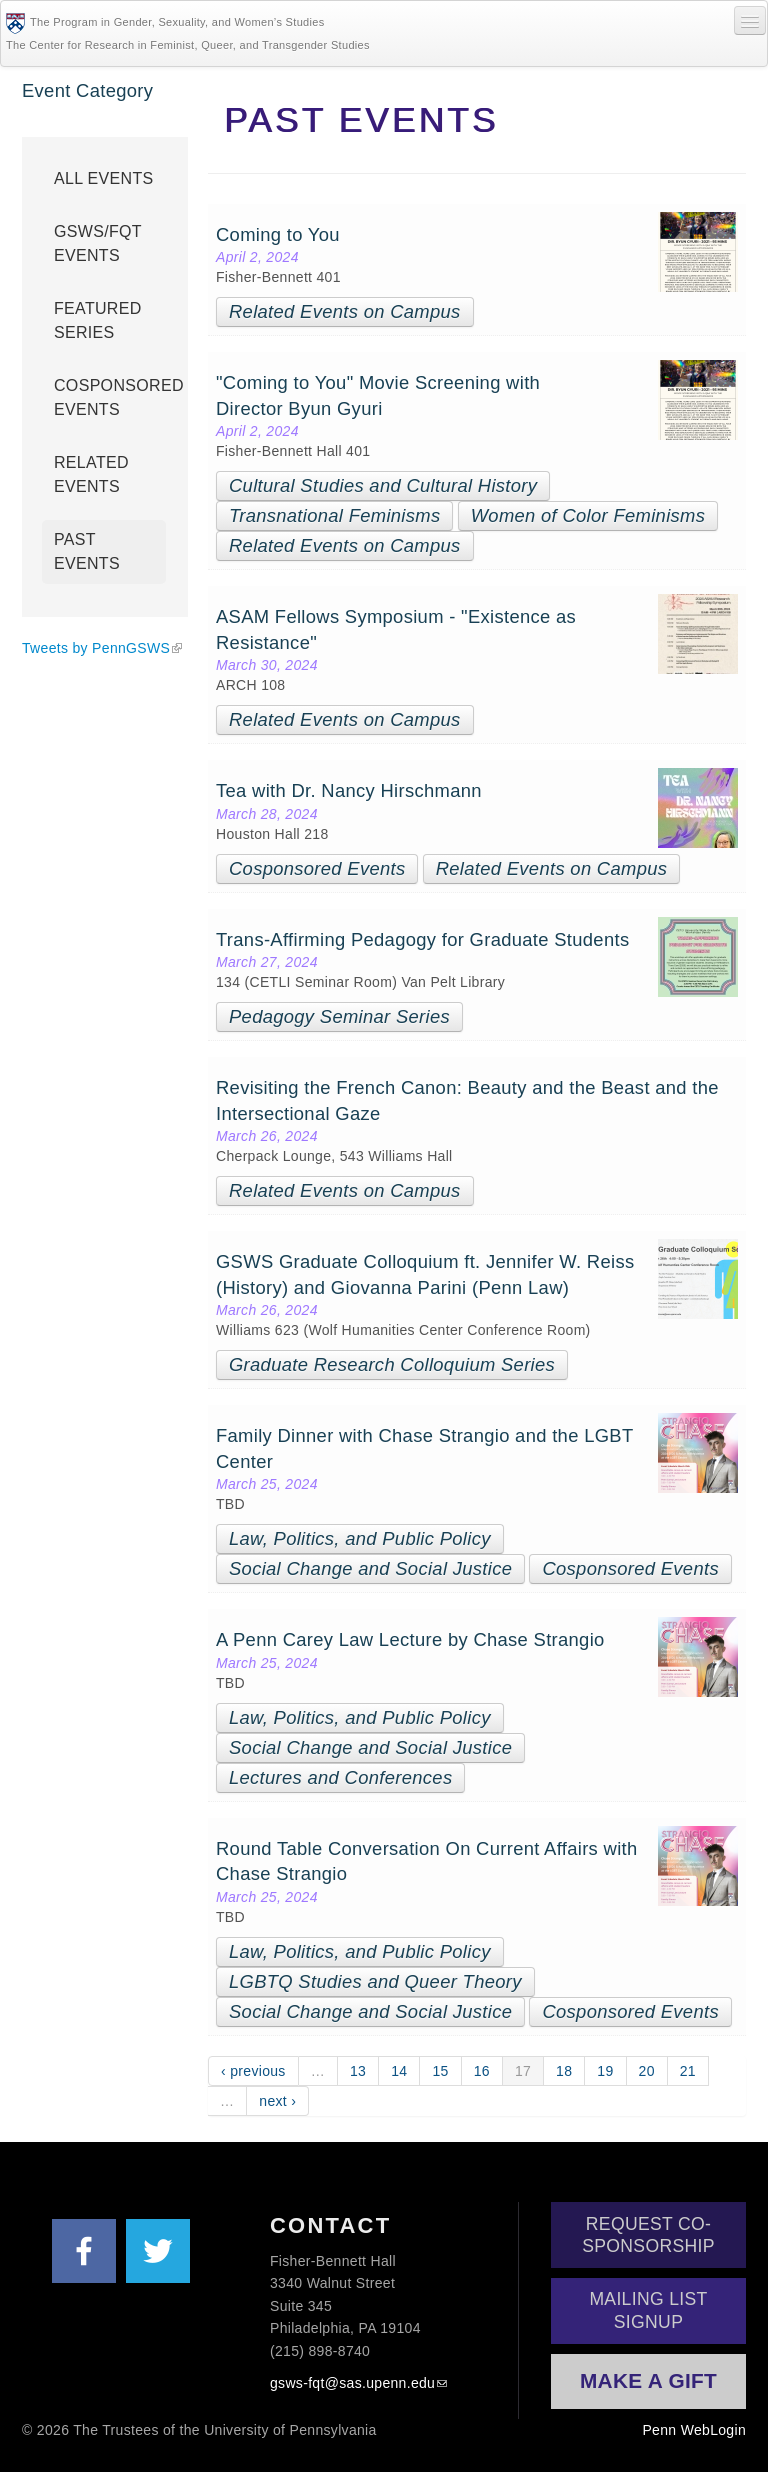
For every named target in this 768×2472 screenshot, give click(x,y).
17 (523, 2071)
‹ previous (253, 2071)
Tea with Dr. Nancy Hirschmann (349, 790)
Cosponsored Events (317, 868)
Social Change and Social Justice (370, 1568)
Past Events (87, 551)
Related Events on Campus (345, 311)
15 (440, 2071)
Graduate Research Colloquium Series (392, 1364)
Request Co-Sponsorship (648, 2235)
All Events (104, 178)
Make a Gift (648, 2380)
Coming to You (280, 234)
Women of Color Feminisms (588, 515)
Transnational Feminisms (334, 515)
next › (277, 2101)
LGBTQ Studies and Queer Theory (375, 1981)
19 (605, 2071)
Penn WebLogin (694, 2430)
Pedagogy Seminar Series (339, 1016)
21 (688, 2071)
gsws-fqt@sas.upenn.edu (352, 2383)
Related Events (91, 474)
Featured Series (98, 320)
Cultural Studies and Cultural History (383, 485)
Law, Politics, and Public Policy (360, 1538)
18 (564, 2071)
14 (399, 2071)
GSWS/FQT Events (98, 243)
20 (647, 2071)
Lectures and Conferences (340, 1777)
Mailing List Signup (648, 2310)
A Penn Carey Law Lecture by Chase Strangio (413, 1639)
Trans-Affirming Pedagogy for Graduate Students (428, 939)
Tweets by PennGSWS (96, 648)
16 (482, 2071)
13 (358, 2071)
